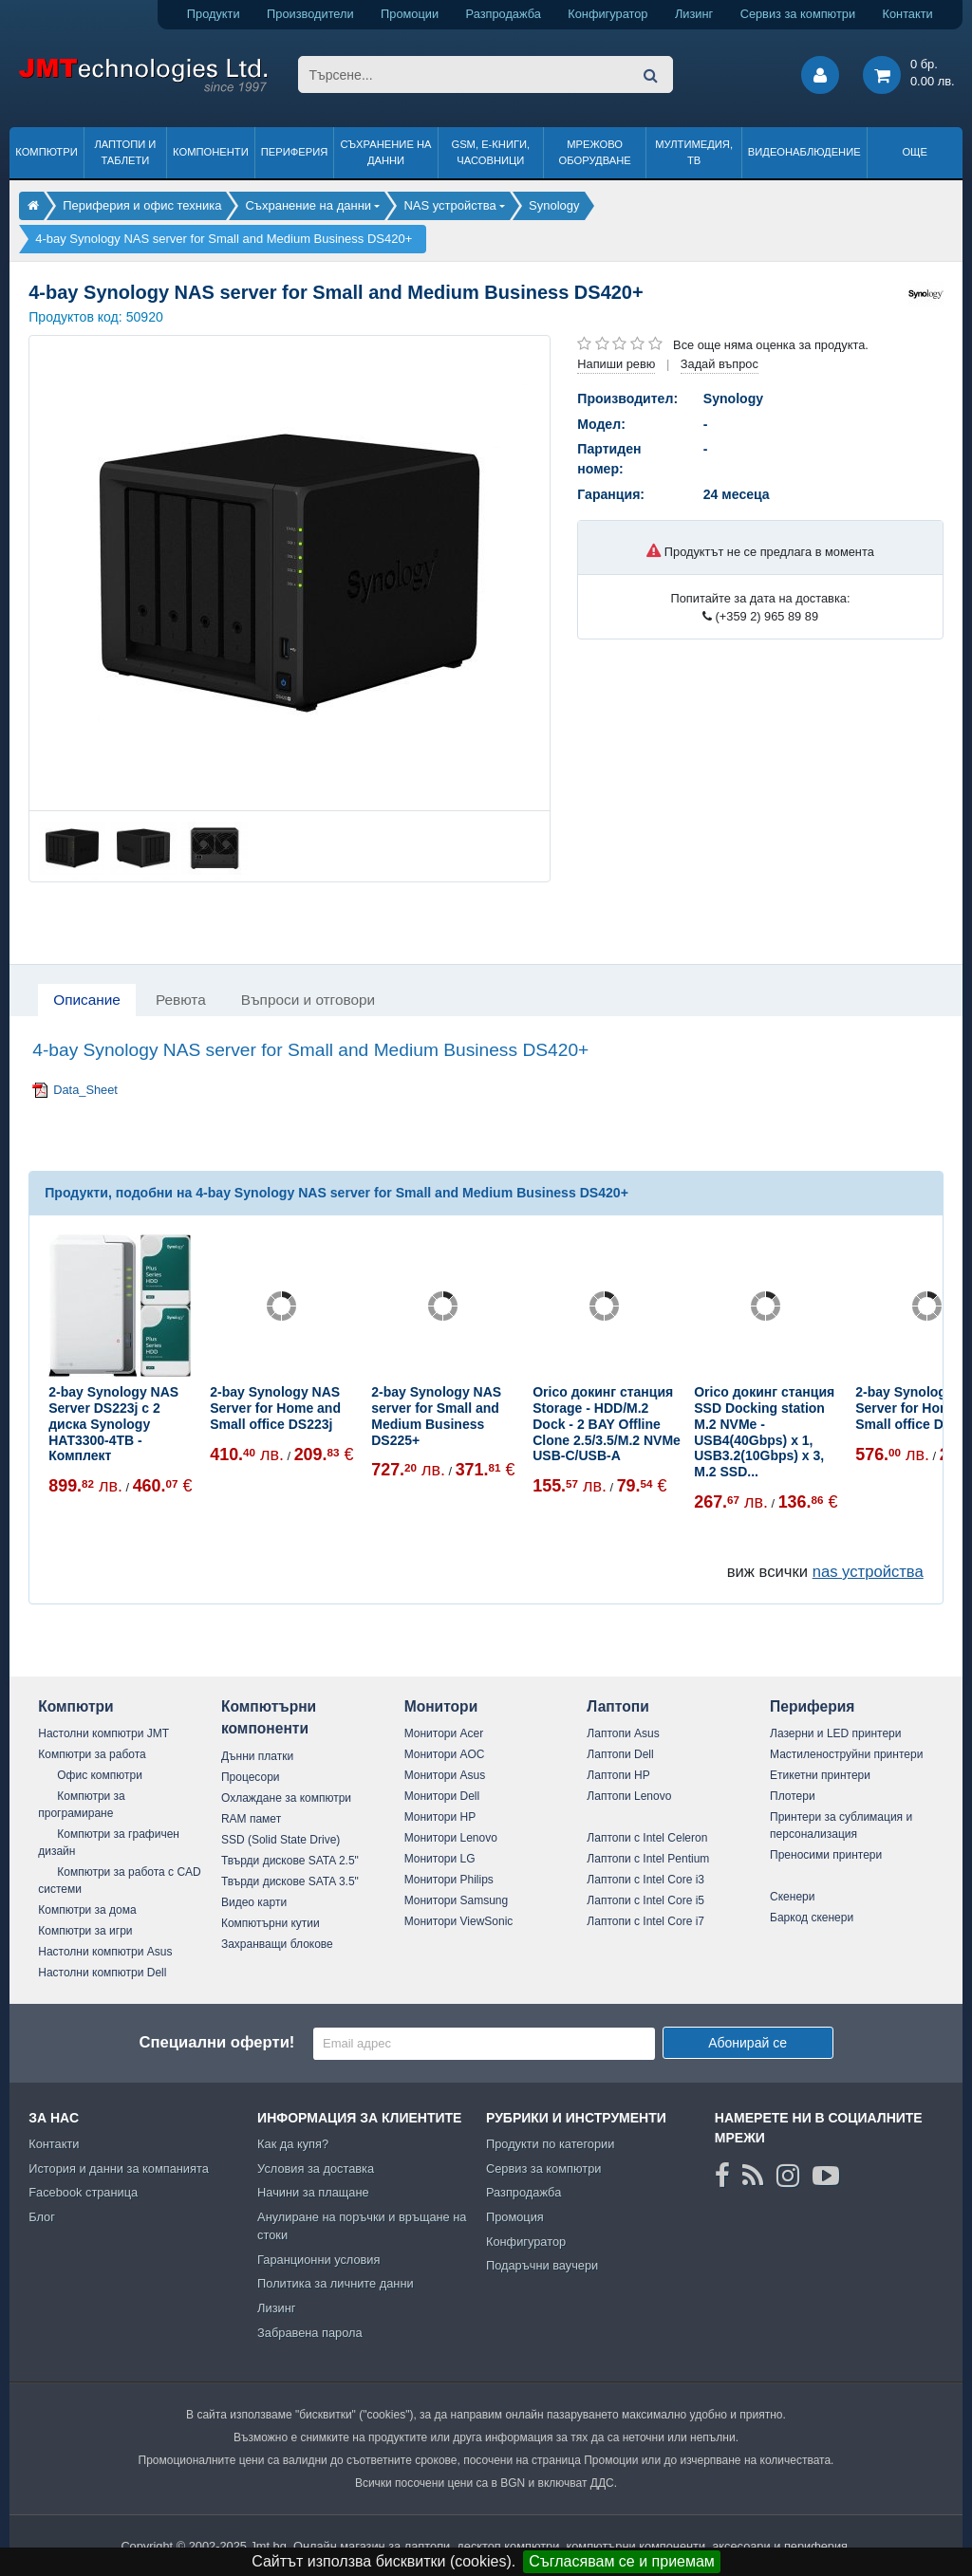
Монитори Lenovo (450, 1837)
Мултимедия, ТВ (694, 152)
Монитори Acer (444, 1733)
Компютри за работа (92, 1754)
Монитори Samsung (456, 1900)
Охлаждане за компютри (286, 1798)
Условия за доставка (315, 2168)
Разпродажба (503, 14)
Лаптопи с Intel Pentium (648, 1858)
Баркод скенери (811, 1917)
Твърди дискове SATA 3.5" (290, 1881)
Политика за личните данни (335, 2283)
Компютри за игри (85, 1930)
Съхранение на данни (386, 152)
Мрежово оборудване (595, 152)
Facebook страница (83, 2192)
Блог (41, 2217)
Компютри (46, 152)
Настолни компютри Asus (105, 1951)
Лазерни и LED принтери (835, 1733)
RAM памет (251, 1818)
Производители (310, 14)
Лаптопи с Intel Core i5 (645, 1900)
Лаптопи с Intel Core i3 (645, 1879)
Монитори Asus (445, 1775)
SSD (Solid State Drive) (280, 1839)
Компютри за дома (87, 1910)
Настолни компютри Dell (102, 1972)
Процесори (250, 1777)
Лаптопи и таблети (125, 152)
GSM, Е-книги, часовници (490, 152)
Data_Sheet (85, 1090)
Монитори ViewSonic (459, 1921)
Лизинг (694, 14)
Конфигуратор (607, 14)
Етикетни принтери (820, 1775)
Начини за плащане (313, 2192)
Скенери (792, 1896)
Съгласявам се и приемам (622, 2561)
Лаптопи (617, 1706)
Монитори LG (440, 1858)
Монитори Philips (449, 1879)
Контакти (908, 14)
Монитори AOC (444, 1754)
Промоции (410, 14)
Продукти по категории (550, 2144)
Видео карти (254, 1902)
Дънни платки (257, 1756)
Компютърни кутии (270, 1923)
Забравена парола (310, 2333)
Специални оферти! (216, 2042)
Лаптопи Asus (623, 1733)
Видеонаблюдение (804, 152)
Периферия (294, 152)
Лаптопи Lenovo (629, 1796)
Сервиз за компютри (797, 14)
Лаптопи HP (618, 1775)
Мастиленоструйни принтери (846, 1754)
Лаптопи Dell (620, 1754)
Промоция (515, 2217)
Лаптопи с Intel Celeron (647, 1837)
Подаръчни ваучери (542, 2265)
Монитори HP (440, 1817)
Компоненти (211, 152)
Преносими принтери (826, 1855)
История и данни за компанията (118, 2168)
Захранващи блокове (277, 1944)
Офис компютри (99, 1775)
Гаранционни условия (318, 2259)
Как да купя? (292, 2144)
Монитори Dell (442, 1796)
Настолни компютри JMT (103, 1733)
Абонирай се (747, 2042)
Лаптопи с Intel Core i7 (645, 1921)
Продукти (213, 14)
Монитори (441, 1706)
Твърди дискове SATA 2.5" (290, 1860)
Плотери (792, 1796)
